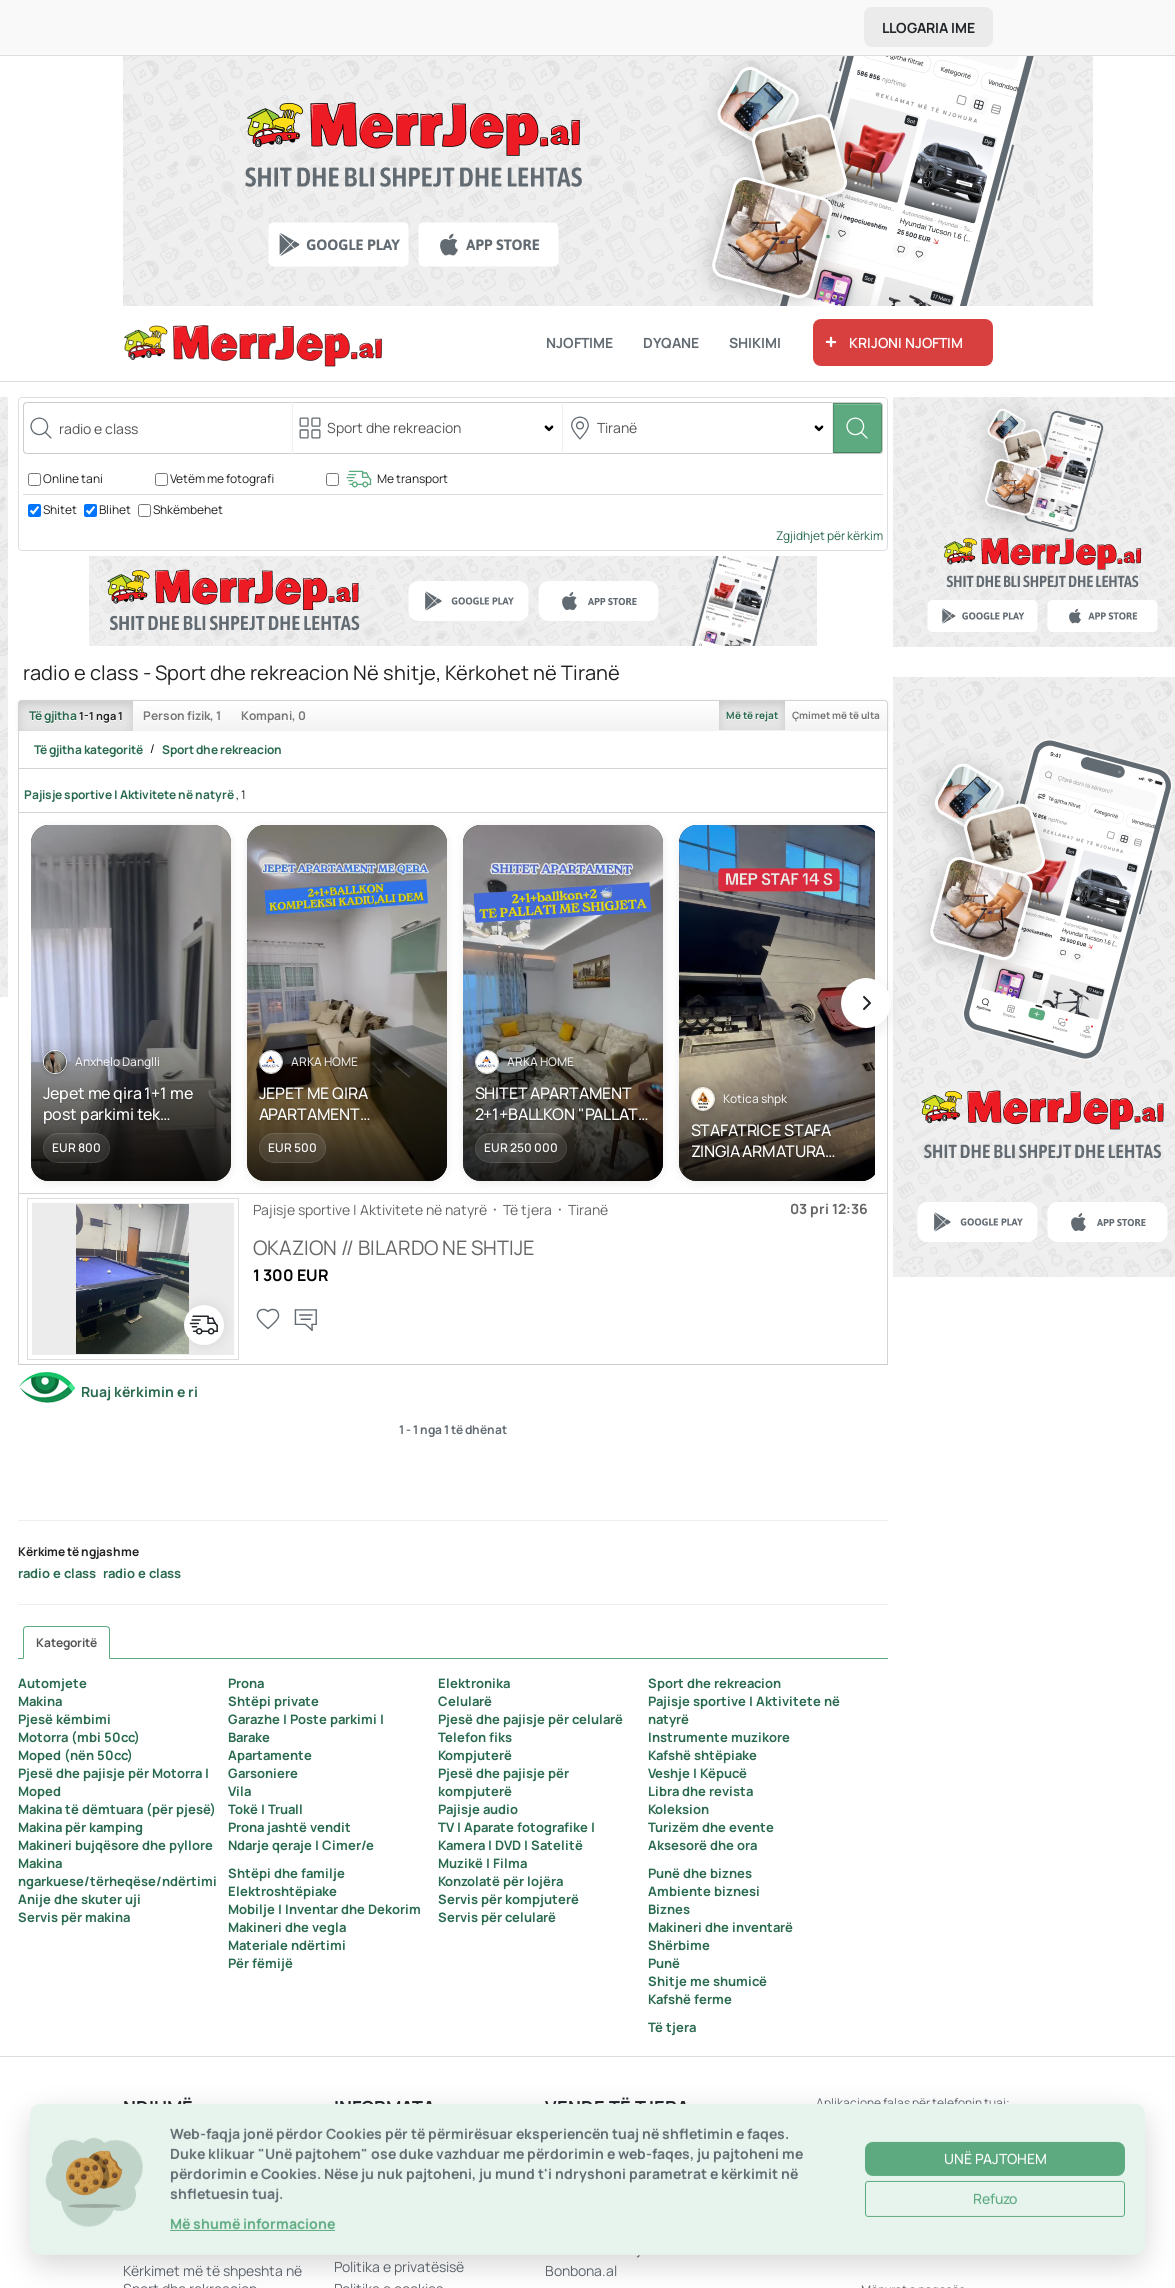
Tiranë (588, 1209)
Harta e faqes (166, 2181)
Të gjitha (76, 715)
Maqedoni (576, 2159)
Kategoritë (66, 1642)
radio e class (57, 1573)
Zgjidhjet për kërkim (829, 535)
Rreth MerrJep (379, 2159)
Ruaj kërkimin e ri (139, 1391)
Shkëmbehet (188, 509)
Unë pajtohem (995, 2239)
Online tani (73, 478)
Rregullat (363, 2181)
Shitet (60, 509)
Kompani (273, 715)
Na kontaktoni (168, 2137)
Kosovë (567, 2137)
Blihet (115, 509)
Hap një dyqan (168, 2159)
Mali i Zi (568, 2181)
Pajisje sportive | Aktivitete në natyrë (129, 794)
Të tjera (527, 1209)
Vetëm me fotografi (222, 478)
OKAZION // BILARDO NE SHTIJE (393, 1248)
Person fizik (182, 715)
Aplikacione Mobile (393, 2137)
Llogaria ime (928, 27)
